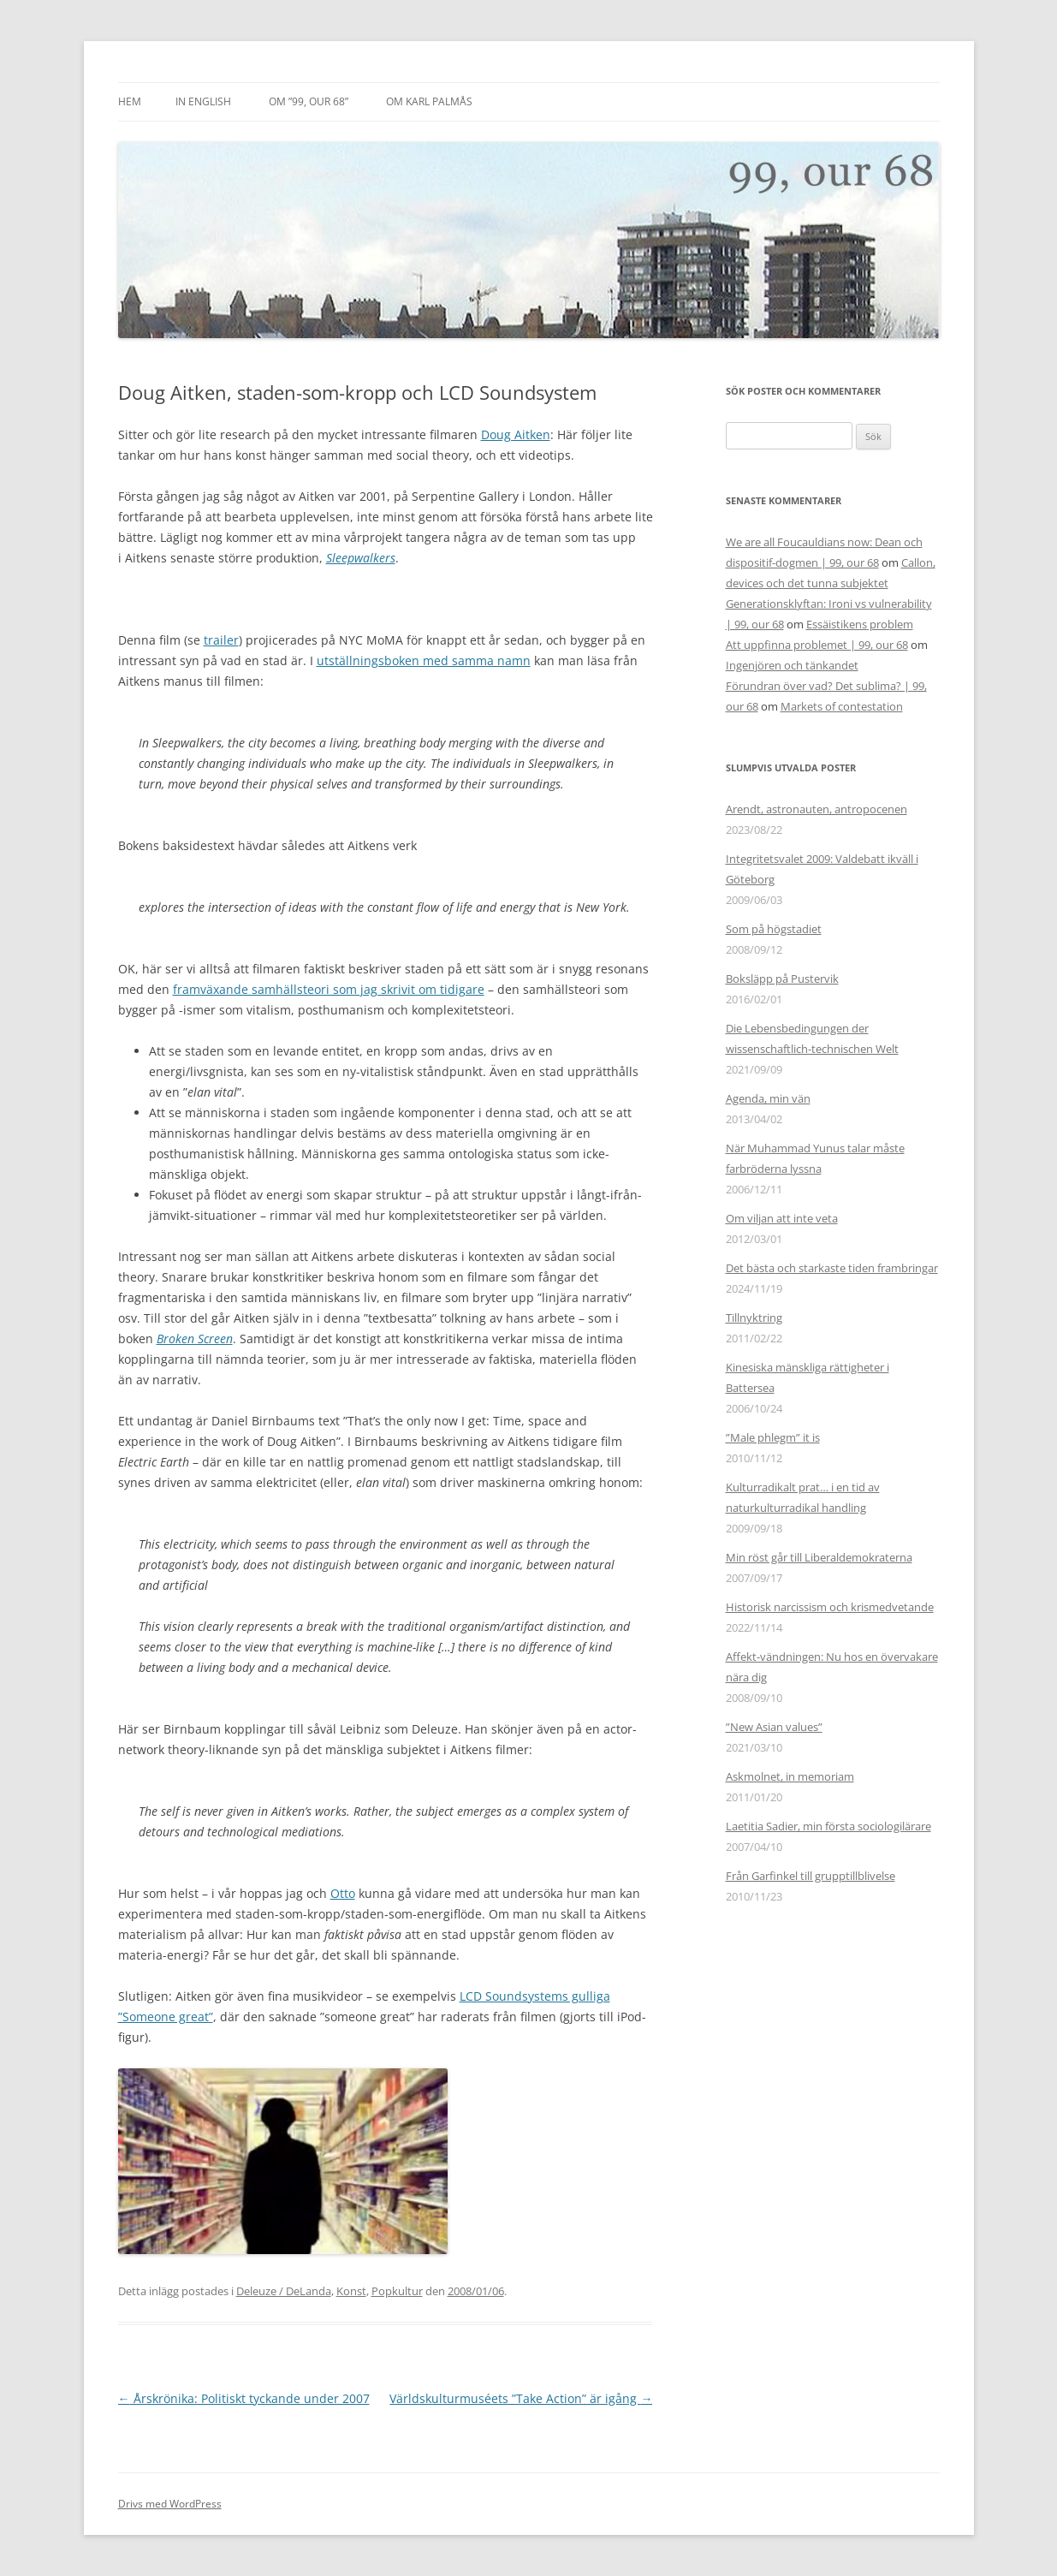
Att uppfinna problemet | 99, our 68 (817, 644)
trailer (221, 640)
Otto (342, 1893)
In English (203, 101)
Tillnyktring (754, 1317)
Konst (351, 2291)
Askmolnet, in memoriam (790, 1776)
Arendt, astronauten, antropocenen (816, 809)
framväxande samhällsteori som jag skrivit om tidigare (328, 989)
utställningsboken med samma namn (424, 660)
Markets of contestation (842, 706)
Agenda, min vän (768, 1098)
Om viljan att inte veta (782, 1218)
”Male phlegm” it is (773, 1437)
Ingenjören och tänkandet (792, 665)
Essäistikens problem (859, 624)
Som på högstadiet (774, 929)
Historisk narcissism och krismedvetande (830, 1607)
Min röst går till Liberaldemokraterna (819, 1557)
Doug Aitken (515, 434)
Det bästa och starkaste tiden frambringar (832, 1268)
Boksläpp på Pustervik (782, 978)
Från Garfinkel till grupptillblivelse (810, 1875)
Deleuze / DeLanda (283, 2291)
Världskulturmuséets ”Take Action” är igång (520, 2398)
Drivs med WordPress (170, 2503)
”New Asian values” (774, 1726)
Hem (129, 101)
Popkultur (397, 2291)
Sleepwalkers (360, 558)
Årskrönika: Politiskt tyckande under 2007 (244, 2398)
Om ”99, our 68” (308, 101)
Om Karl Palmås (429, 101)
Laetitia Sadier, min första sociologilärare (828, 1826)
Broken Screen (195, 1338)
